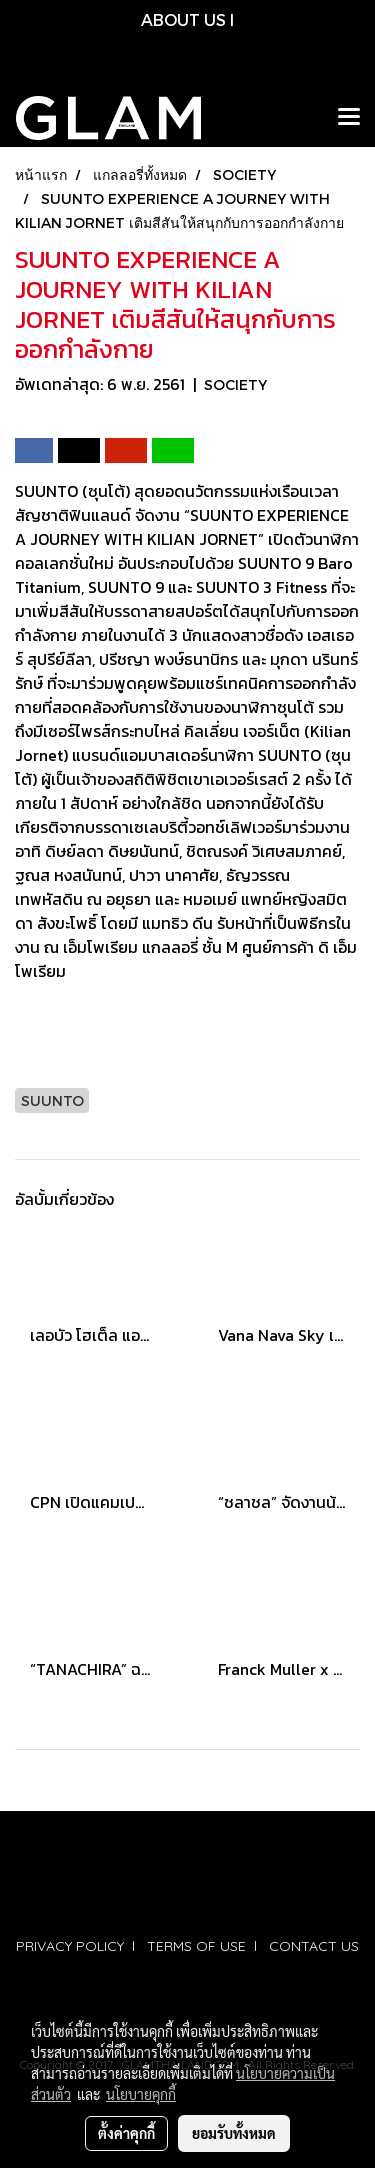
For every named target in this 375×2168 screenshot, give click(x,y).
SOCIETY (235, 384)
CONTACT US (314, 1946)
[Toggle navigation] (349, 118)
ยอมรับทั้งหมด (234, 2133)
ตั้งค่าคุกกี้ (126, 2133)
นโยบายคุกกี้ (141, 2094)
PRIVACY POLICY (70, 1946)
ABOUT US (183, 19)
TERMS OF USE (196, 1946)
